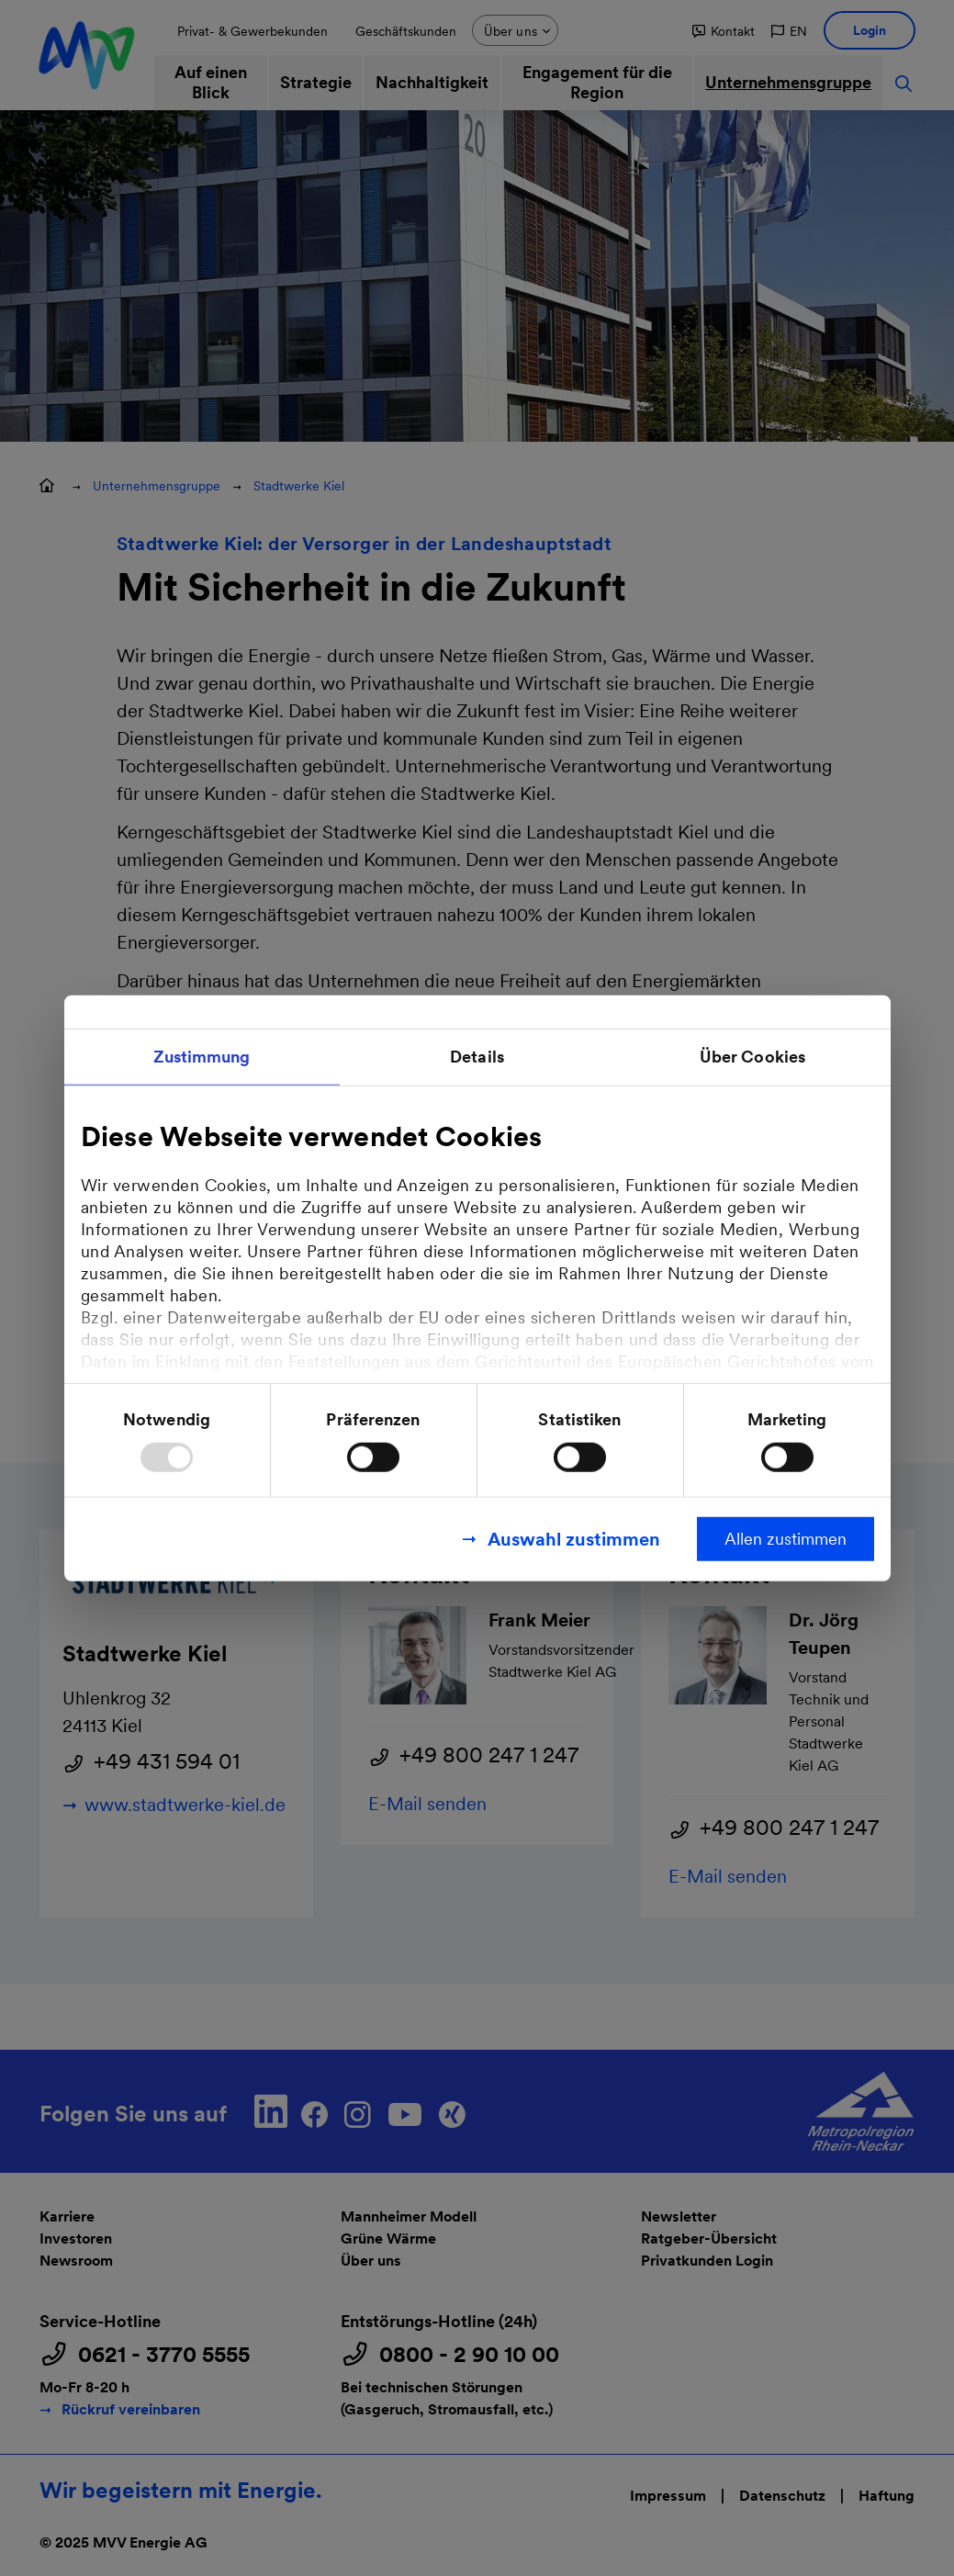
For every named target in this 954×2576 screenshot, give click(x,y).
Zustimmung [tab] (202, 1055)
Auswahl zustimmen (574, 1539)
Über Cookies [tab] (752, 1055)
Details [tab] (477, 1055)
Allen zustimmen (785, 1538)
